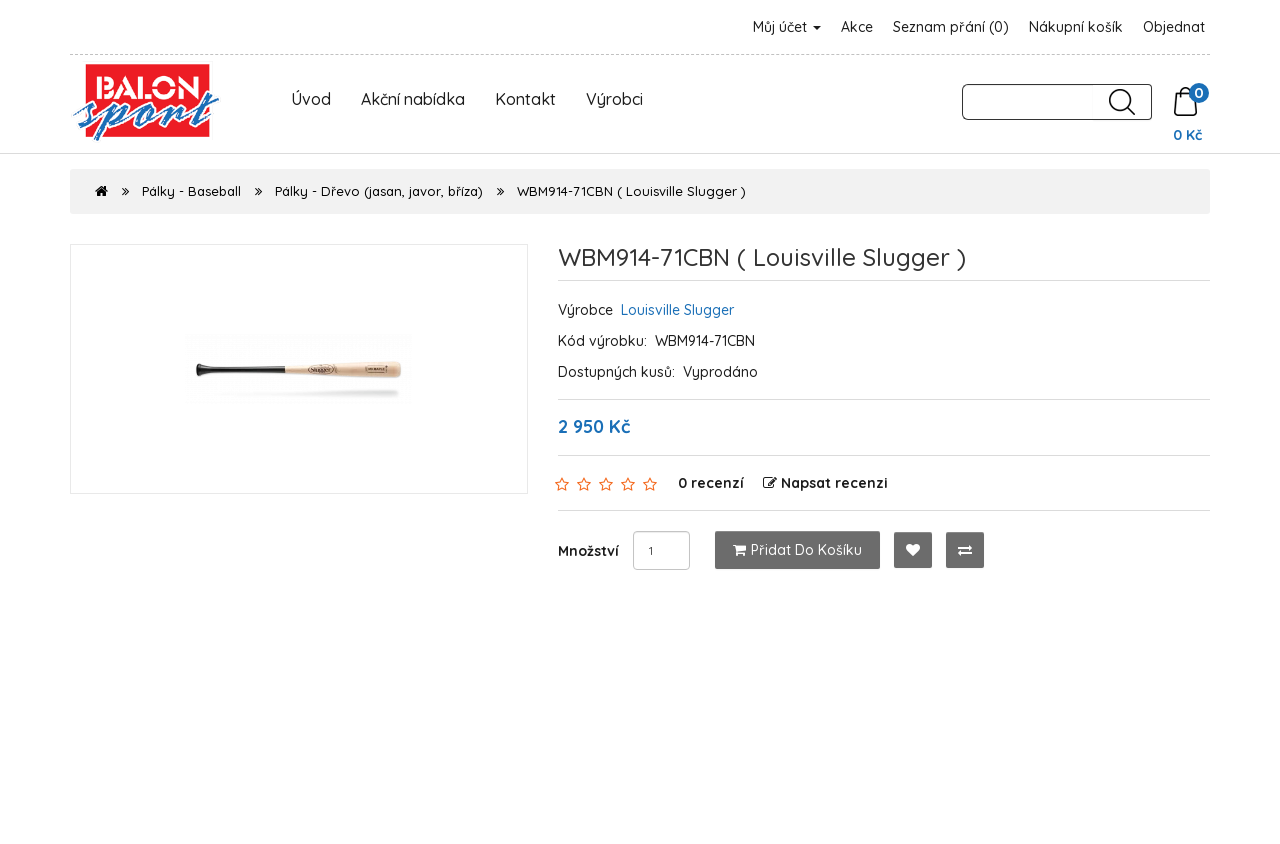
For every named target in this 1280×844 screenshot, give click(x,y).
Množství (588, 551)
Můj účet (787, 27)
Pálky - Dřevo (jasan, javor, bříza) (379, 191)
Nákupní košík (1076, 27)
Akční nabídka (413, 99)
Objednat (1174, 27)
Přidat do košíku (797, 550)
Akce (857, 27)
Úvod (311, 99)
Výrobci (614, 99)
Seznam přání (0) (951, 27)
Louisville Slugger (677, 310)
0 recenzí (711, 483)
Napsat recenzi (825, 483)
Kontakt (525, 99)
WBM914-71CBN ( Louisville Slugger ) (631, 191)
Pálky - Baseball (191, 191)
